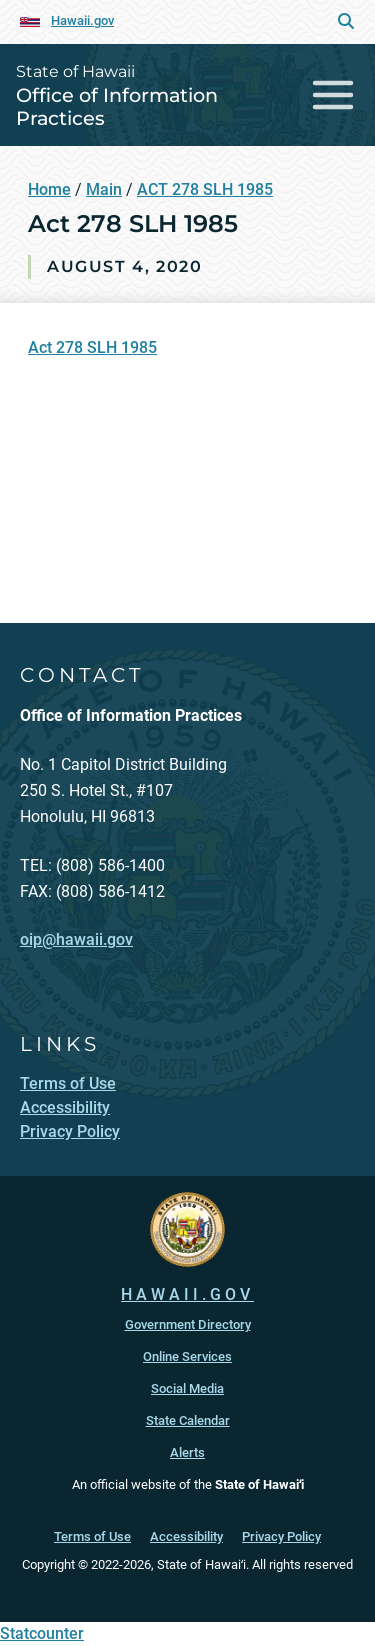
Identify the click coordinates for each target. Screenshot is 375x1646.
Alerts (187, 1452)
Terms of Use (92, 1536)
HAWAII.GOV (187, 1294)
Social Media (187, 1388)
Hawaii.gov (82, 20)
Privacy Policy (281, 1536)
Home (49, 189)
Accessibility (186, 1536)
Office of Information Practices (117, 106)
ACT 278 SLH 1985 (205, 189)
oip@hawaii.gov (76, 939)
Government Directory (188, 1324)
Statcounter (42, 1633)
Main (104, 189)
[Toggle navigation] (333, 94)
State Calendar (188, 1420)
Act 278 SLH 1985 (92, 347)
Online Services (187, 1356)
